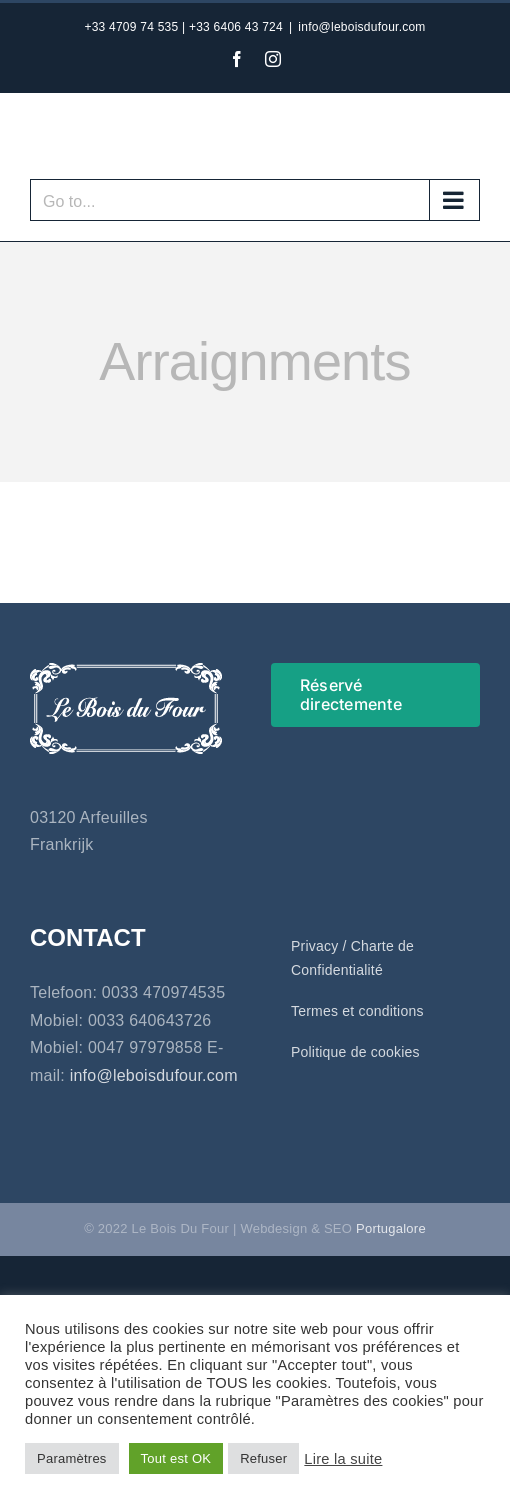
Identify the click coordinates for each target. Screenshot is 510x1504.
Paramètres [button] (72, 1458)
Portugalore (391, 1228)
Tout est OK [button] (176, 1458)
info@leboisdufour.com (361, 27)
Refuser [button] (263, 1458)
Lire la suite (343, 1459)
